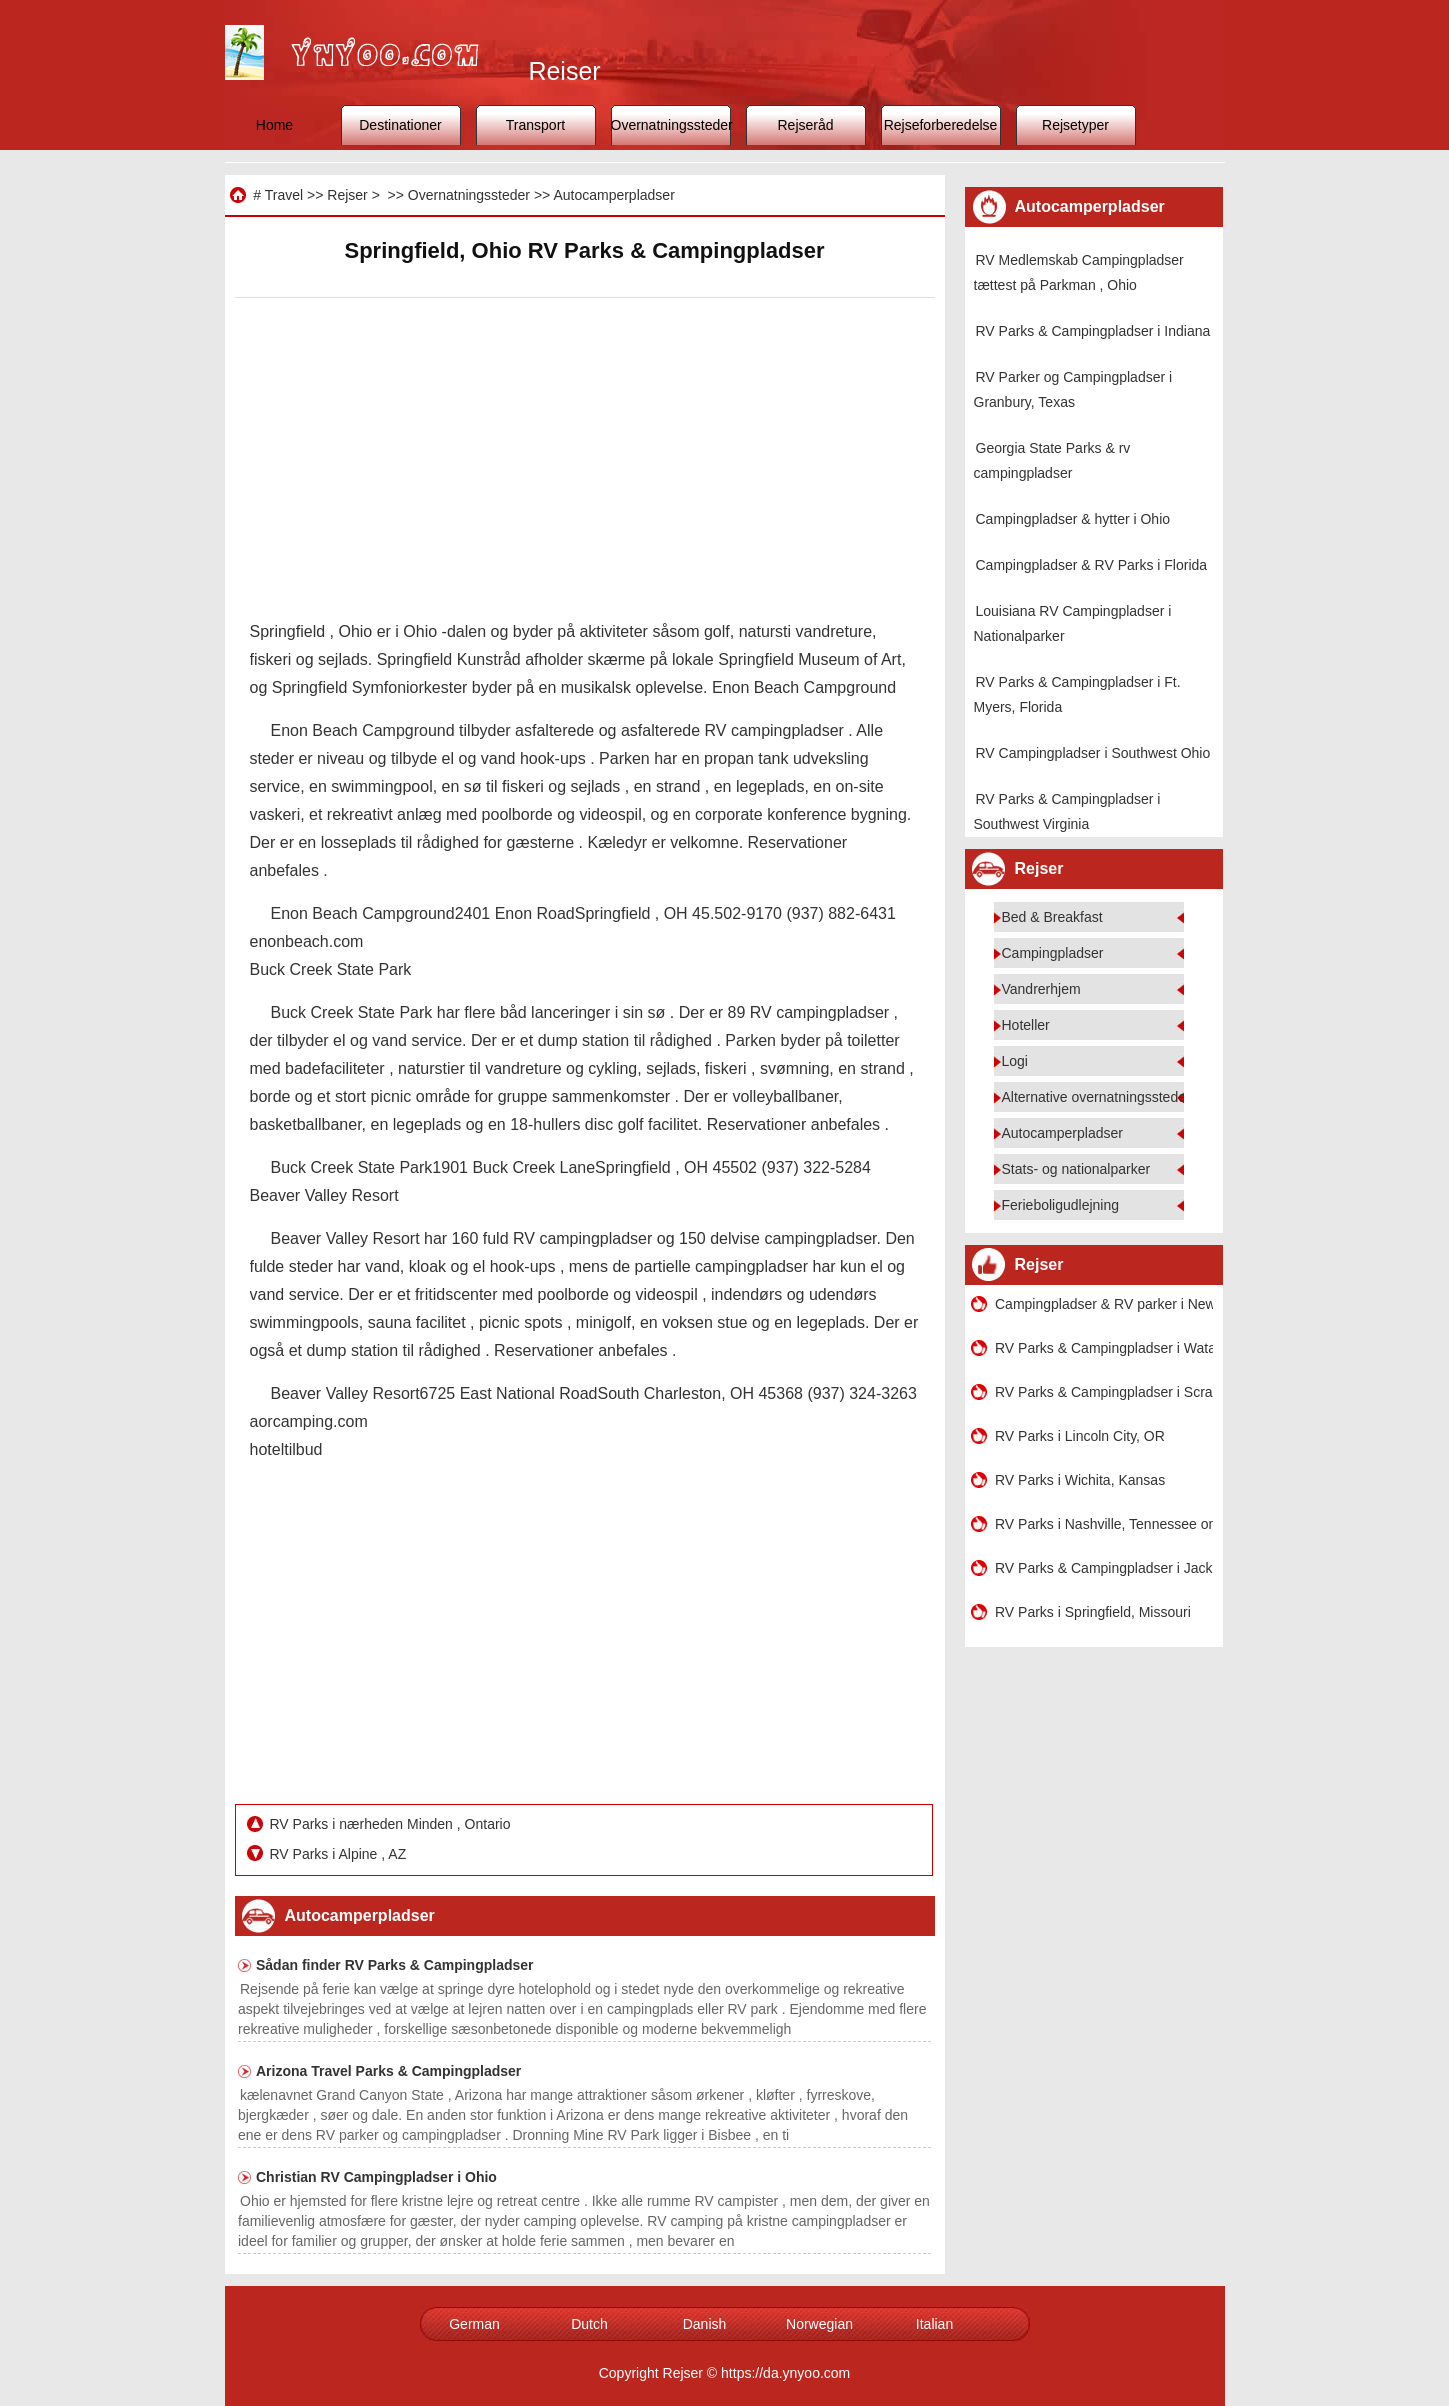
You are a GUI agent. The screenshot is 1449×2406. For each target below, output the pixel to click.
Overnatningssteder (671, 125)
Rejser (347, 195)
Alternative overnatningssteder (1096, 1097)
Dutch (589, 2324)
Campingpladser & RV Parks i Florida (1092, 565)
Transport (535, 125)
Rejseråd (805, 125)
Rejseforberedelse (941, 125)
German (474, 2324)
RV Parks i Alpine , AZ (340, 1854)
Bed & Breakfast (1052, 917)
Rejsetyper (1075, 125)
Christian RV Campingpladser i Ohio (376, 2177)
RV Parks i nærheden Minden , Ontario (392, 1824)
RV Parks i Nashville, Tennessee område (1104, 1524)
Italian (934, 2324)
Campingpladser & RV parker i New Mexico (1104, 1304)
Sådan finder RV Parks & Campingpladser (395, 1965)
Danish (705, 2324)
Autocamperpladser (613, 195)
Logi (1015, 1061)
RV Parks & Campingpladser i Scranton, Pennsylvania (1104, 1392)
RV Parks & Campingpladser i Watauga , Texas (1104, 1348)
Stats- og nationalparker (1076, 1169)
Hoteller (1026, 1025)
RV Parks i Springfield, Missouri (1093, 1612)
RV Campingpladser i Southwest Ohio (1093, 753)
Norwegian (819, 2324)
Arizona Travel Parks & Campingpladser (388, 2071)
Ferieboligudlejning (1061, 1205)
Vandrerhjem (1041, 989)
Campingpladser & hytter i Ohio (1073, 519)
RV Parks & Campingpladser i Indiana (1093, 331)
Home (274, 125)
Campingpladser (1053, 953)
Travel (284, 195)
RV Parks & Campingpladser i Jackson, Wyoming (1104, 1568)
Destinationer (400, 125)
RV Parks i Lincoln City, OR (1080, 1436)
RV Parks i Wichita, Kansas (1080, 1480)
